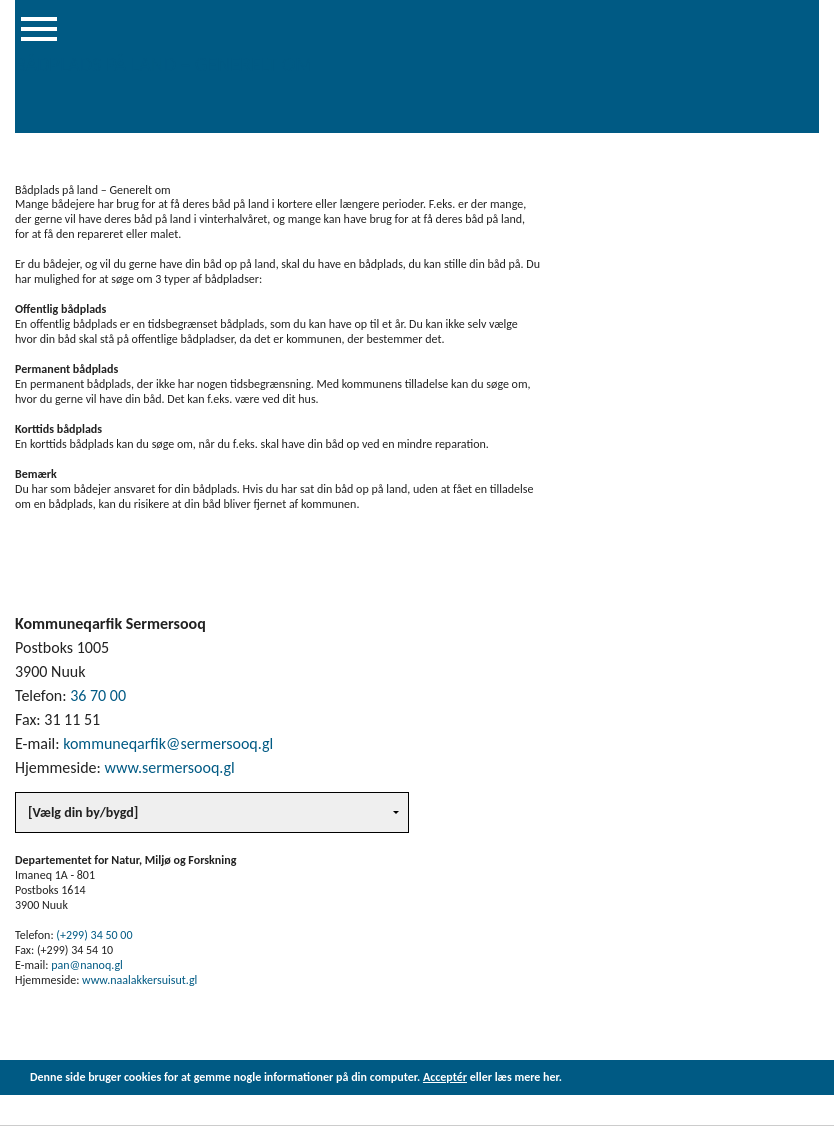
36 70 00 (98, 695)
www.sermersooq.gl (169, 767)
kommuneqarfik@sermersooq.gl (168, 743)
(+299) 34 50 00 (94, 935)
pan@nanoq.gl (87, 965)
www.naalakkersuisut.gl (139, 980)
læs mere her (527, 1077)
